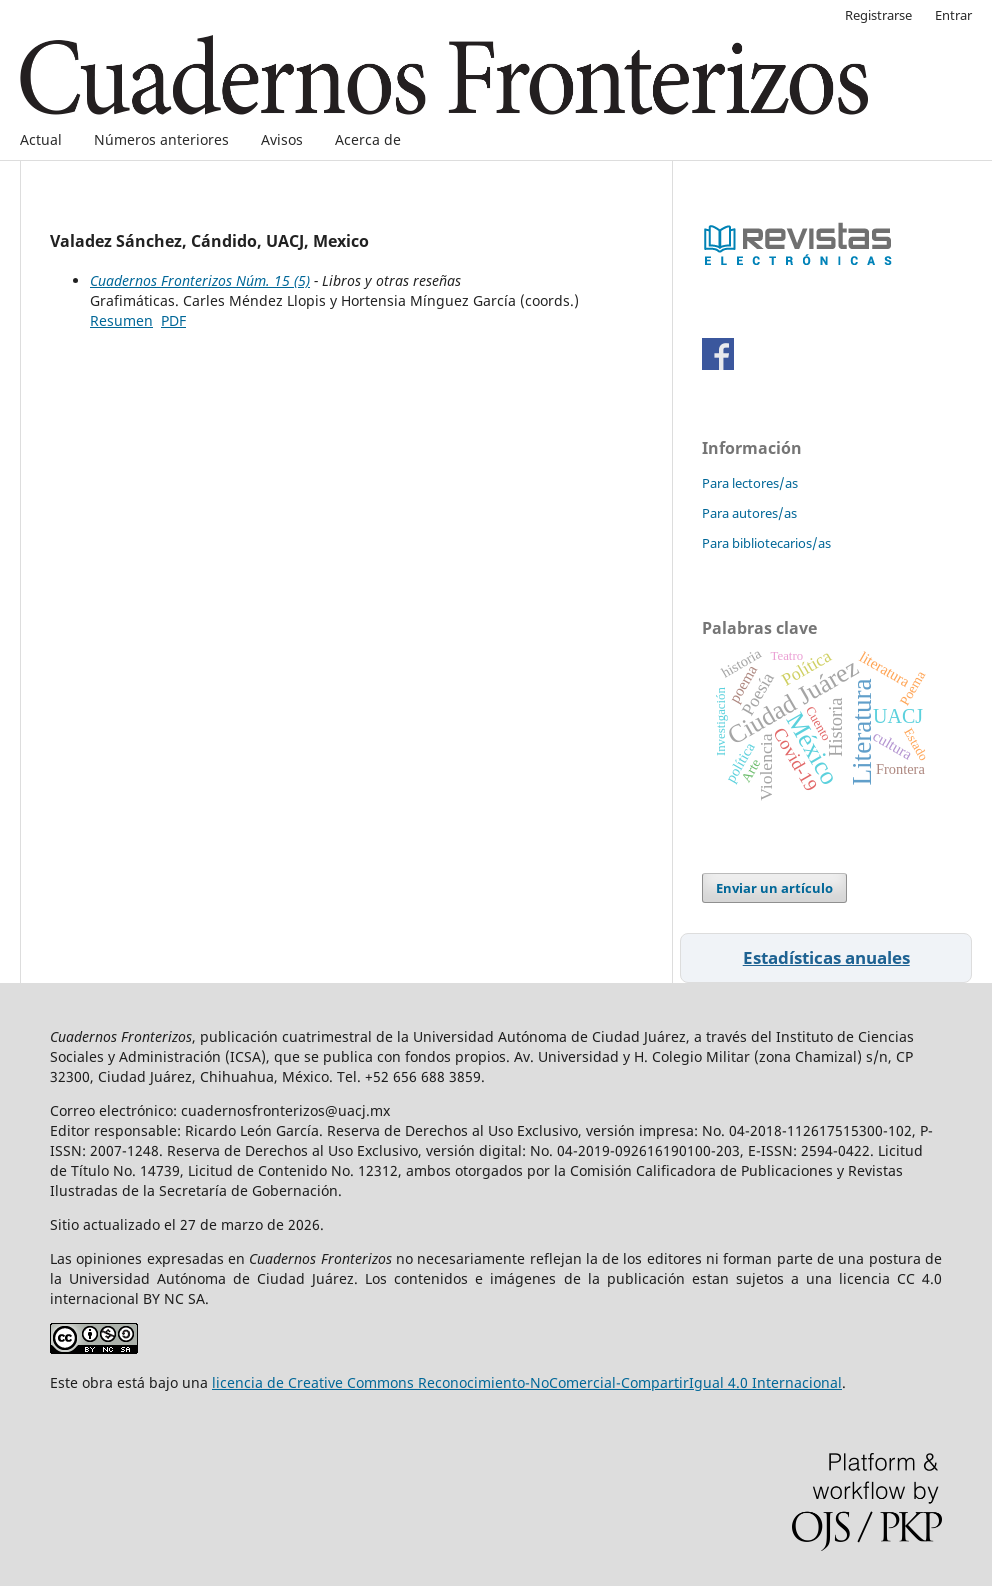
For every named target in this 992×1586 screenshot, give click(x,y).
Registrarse (878, 15)
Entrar (953, 15)
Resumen (121, 320)
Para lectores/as (750, 483)
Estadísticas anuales (826, 958)
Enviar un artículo (774, 888)
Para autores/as (749, 513)
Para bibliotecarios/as (766, 543)
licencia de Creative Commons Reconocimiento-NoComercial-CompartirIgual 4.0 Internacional (527, 1382)
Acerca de (368, 139)
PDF (173, 320)
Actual (41, 139)
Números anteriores (161, 139)
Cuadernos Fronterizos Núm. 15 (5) (200, 280)
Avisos (282, 139)
